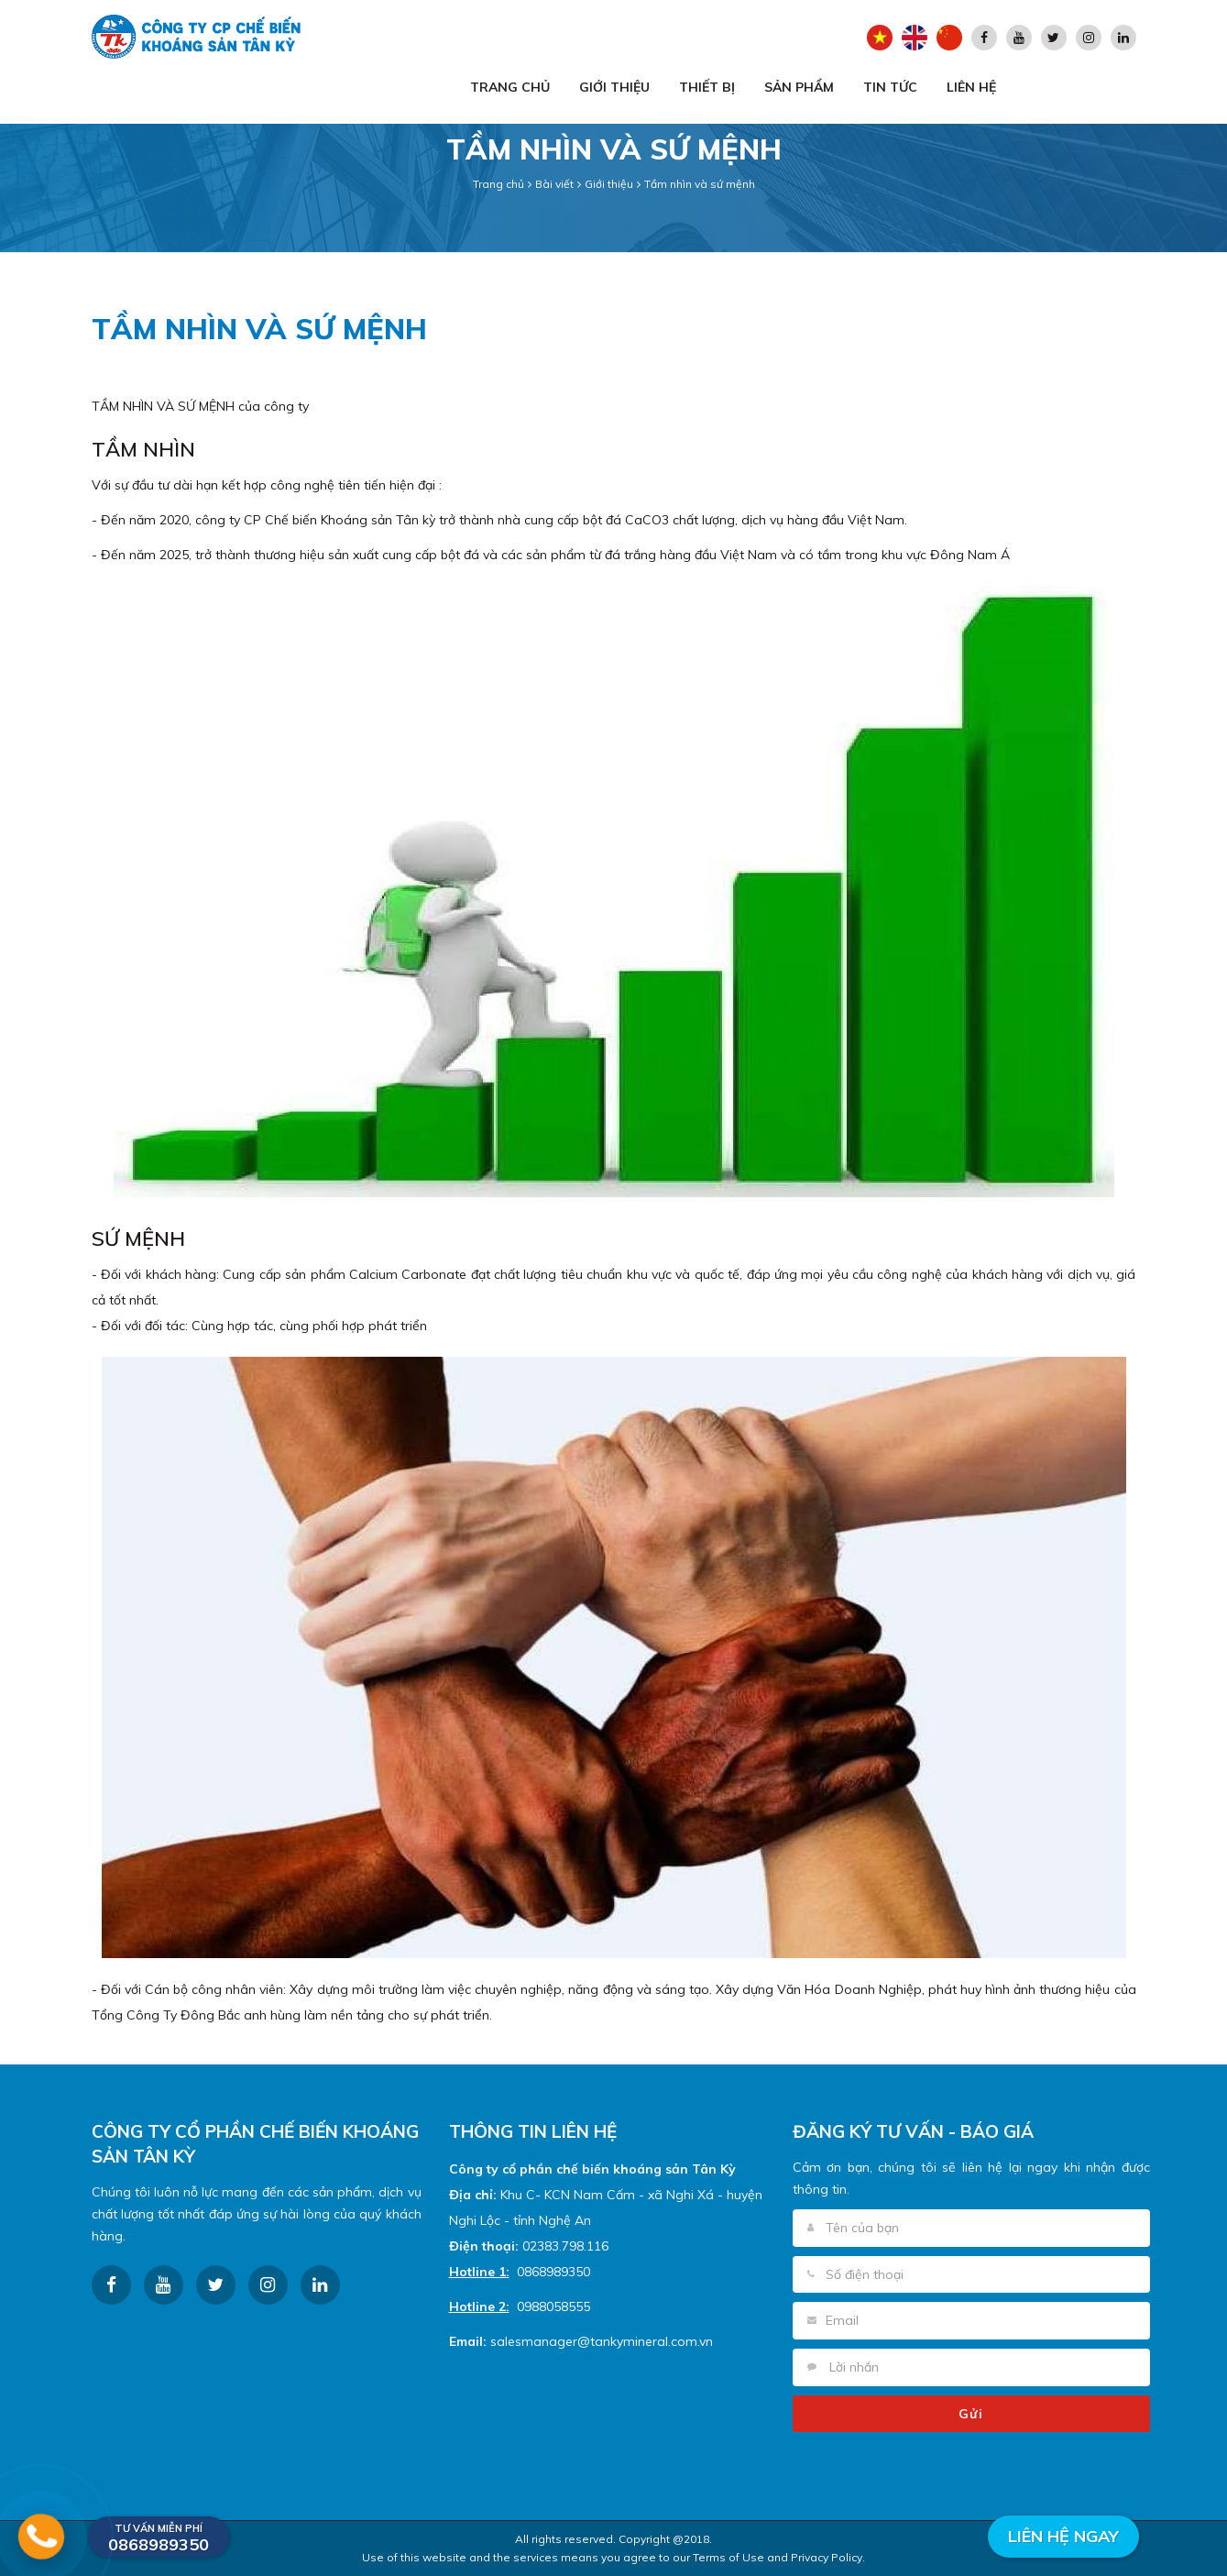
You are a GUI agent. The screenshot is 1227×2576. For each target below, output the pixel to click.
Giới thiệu (614, 87)
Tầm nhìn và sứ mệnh (699, 184)
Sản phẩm (799, 87)
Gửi (971, 2413)
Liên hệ (971, 87)
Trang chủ (510, 87)
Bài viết (554, 184)
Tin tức (890, 87)
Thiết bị (707, 87)
